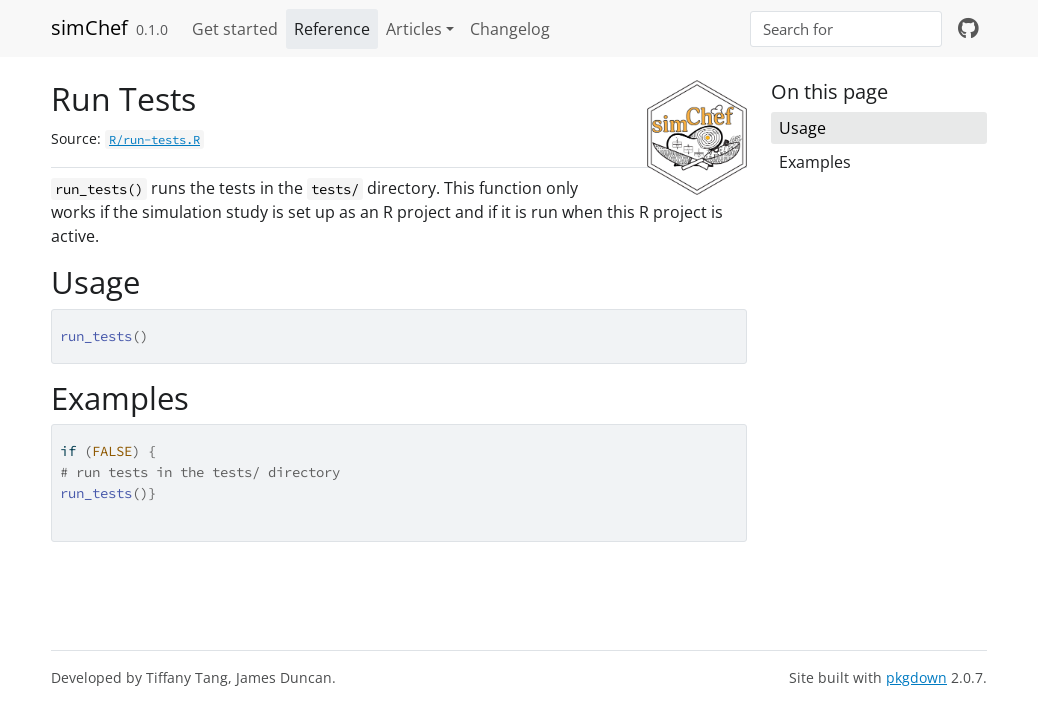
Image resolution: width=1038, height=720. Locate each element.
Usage (802, 128)
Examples (815, 162)
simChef (89, 27)
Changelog (510, 29)
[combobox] (846, 29)
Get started (235, 29)
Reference (332, 29)
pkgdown (916, 677)
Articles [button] (414, 29)
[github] (968, 29)
